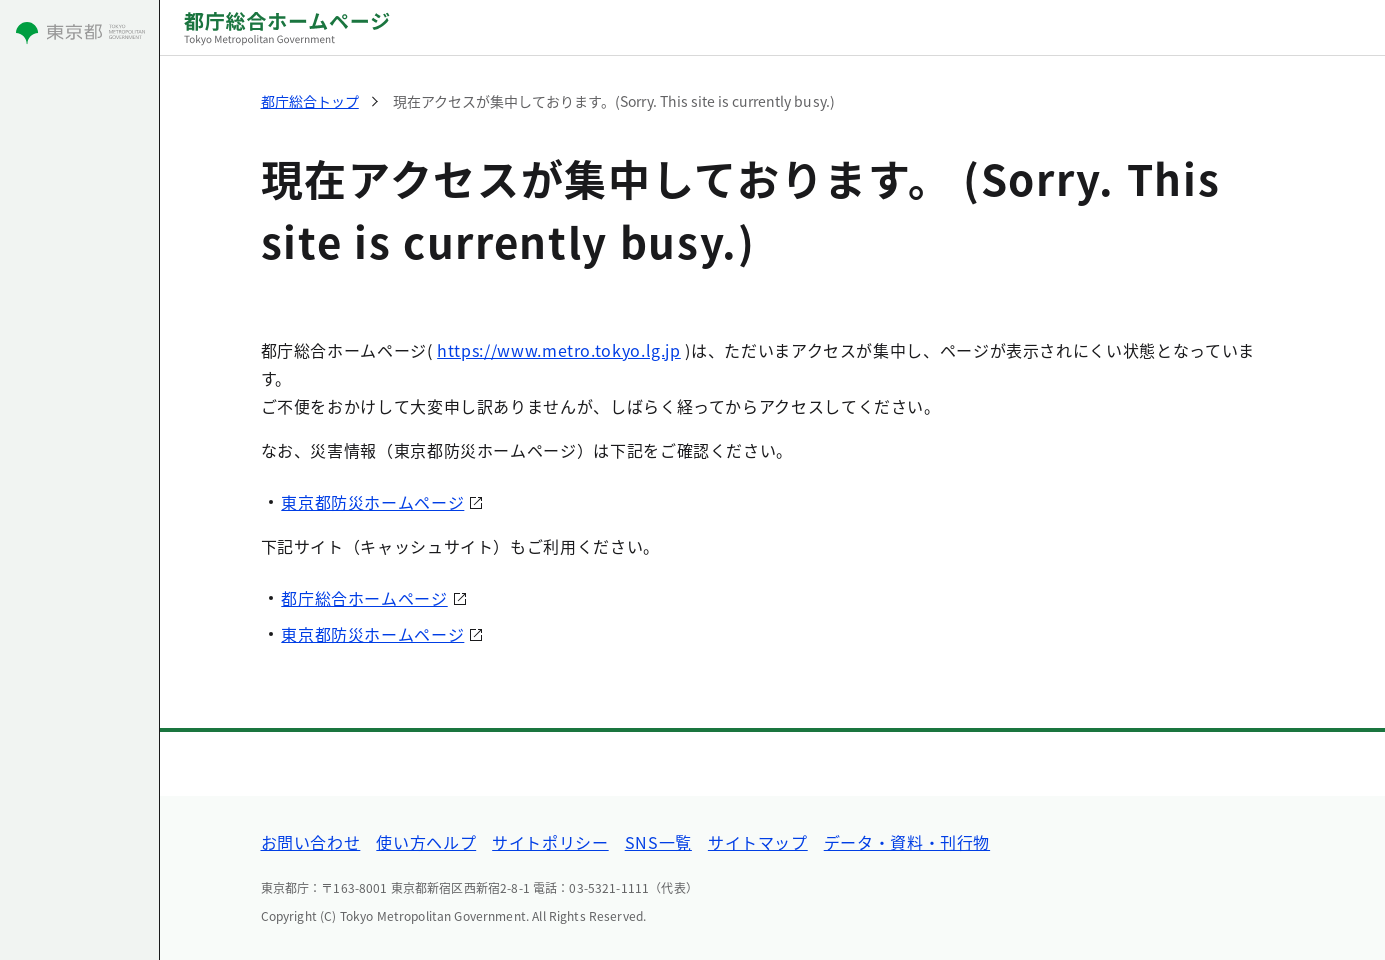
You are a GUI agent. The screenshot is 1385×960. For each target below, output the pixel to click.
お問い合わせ (311, 842)
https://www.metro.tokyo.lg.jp (559, 350)
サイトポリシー (550, 842)
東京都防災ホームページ (372, 502)
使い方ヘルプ (426, 842)
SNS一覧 (658, 842)
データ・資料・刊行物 (907, 842)
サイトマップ (758, 842)
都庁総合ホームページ (364, 598)
